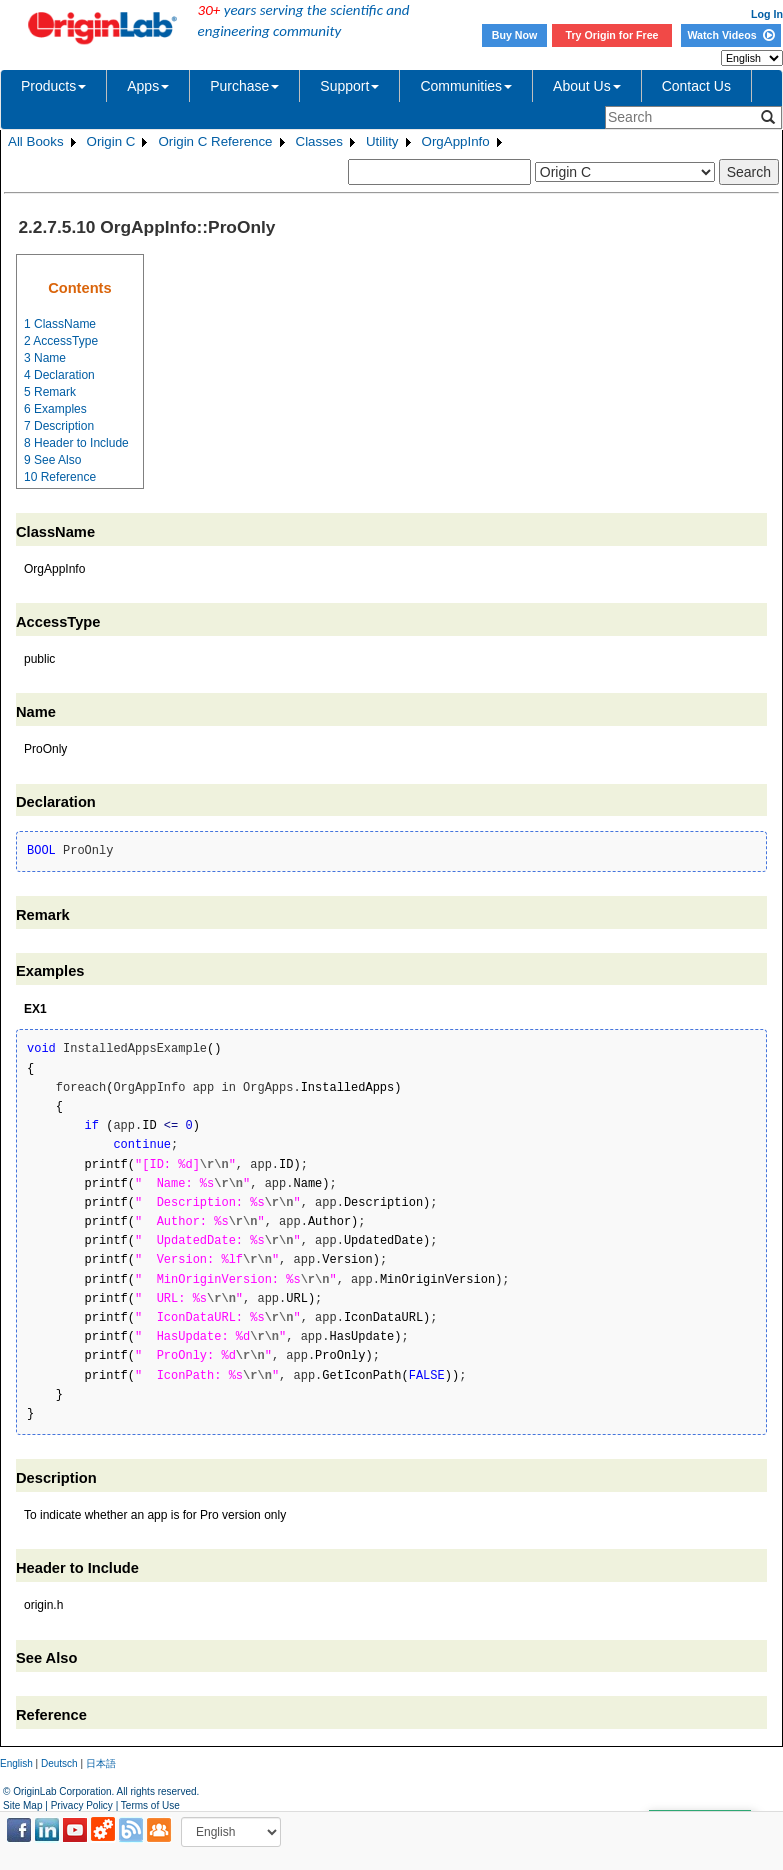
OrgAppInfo (456, 141)
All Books (36, 141)
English (16, 1763)
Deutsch (59, 1763)
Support (349, 86)
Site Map (22, 1805)
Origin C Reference (215, 141)
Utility (382, 141)
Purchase (244, 86)
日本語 (101, 1763)
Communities (466, 86)
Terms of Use (150, 1805)
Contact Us (696, 86)
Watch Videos (730, 35)
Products (53, 86)
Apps (148, 86)
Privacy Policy (82, 1805)
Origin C (111, 141)
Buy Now (515, 35)
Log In (767, 14)
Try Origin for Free (612, 35)
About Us (587, 86)
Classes (319, 141)
